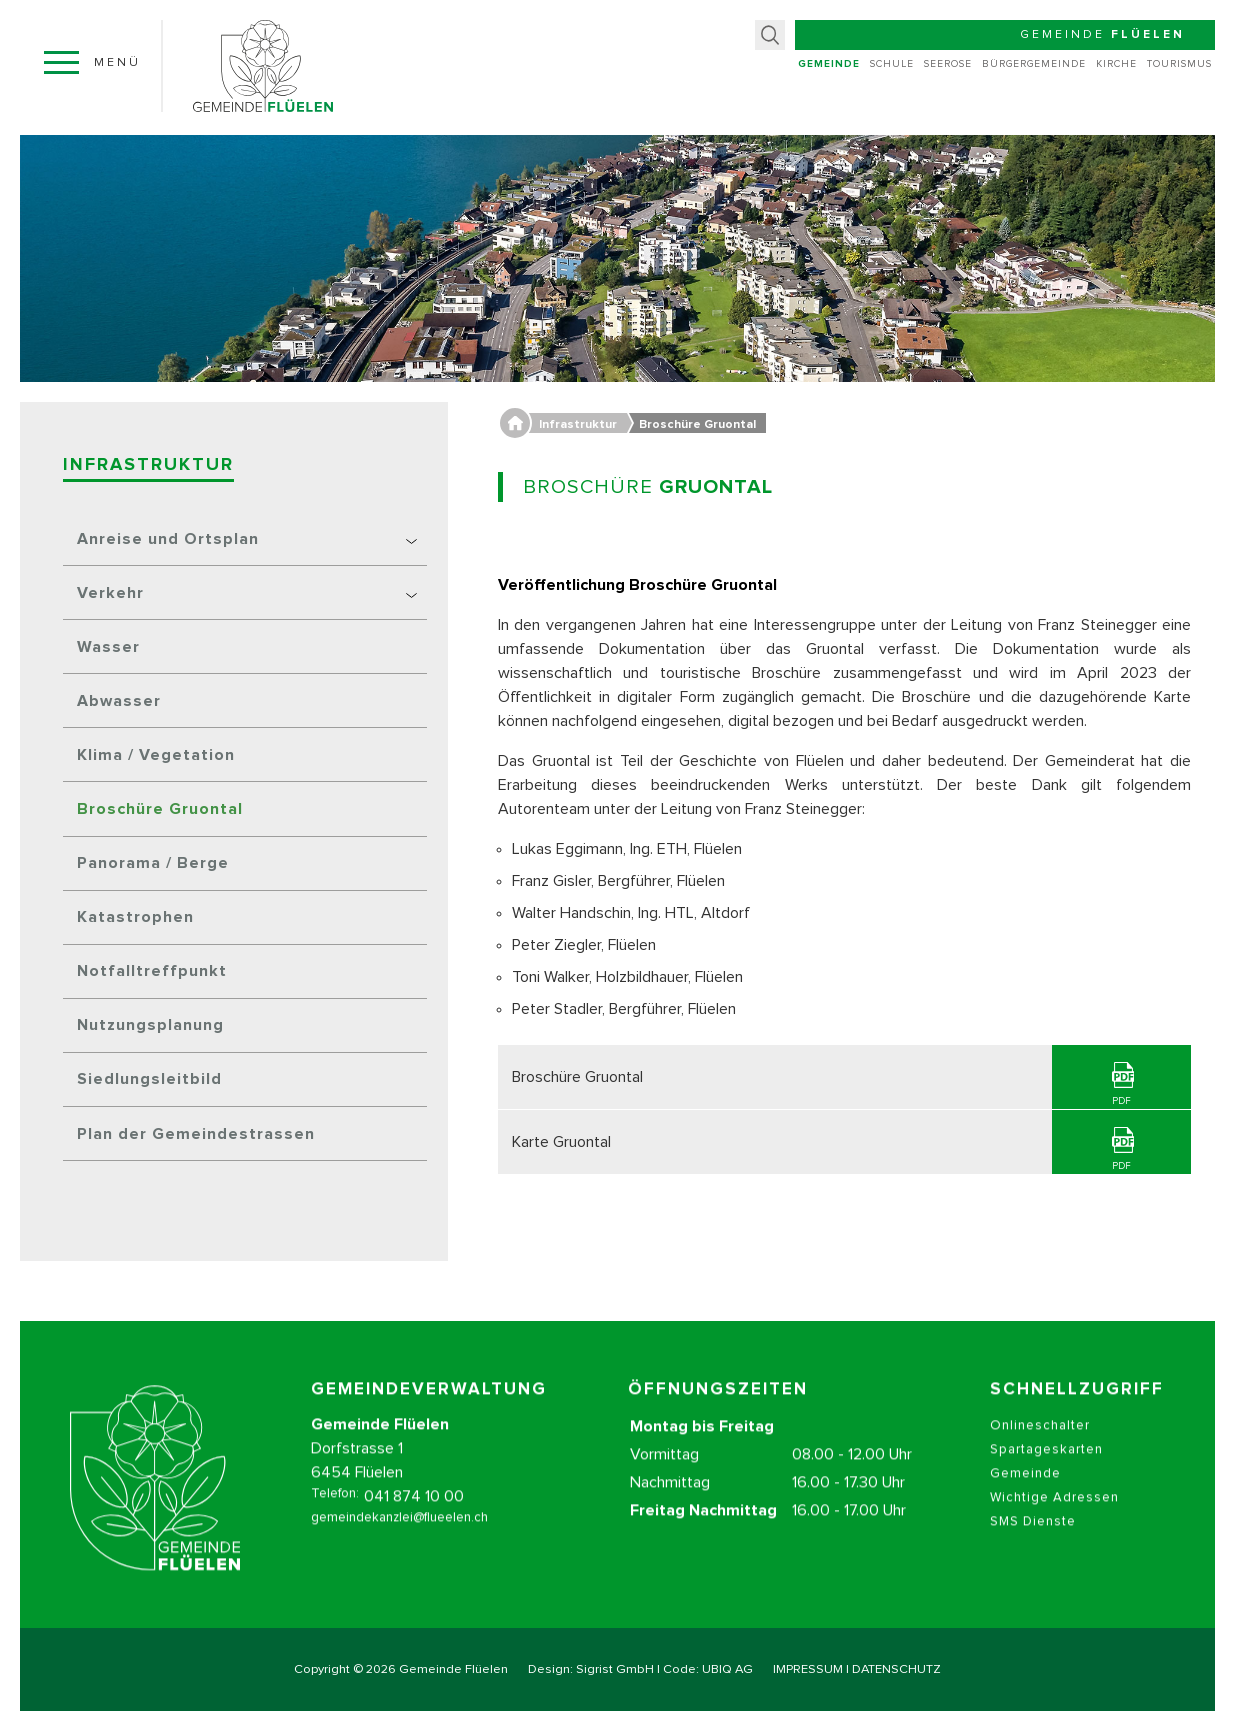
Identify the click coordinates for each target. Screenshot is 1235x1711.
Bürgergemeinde (1034, 64)
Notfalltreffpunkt (152, 971)
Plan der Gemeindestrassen (196, 1134)
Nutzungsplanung (150, 1025)
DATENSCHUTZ (896, 1669)
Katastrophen (135, 917)
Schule (892, 64)
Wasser (108, 647)
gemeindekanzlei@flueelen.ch (399, 1540)
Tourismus (1179, 64)
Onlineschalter (1040, 1448)
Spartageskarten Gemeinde (1046, 1484)
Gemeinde (829, 64)
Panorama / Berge (153, 863)
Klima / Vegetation (156, 755)
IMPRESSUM (808, 1669)
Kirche (1116, 64)
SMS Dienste (1033, 1544)
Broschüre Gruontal (160, 809)
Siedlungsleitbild (149, 1079)
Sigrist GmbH (615, 1669)
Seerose (948, 64)
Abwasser (119, 701)
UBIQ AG (727, 1669)
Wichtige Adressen (1054, 1520)
